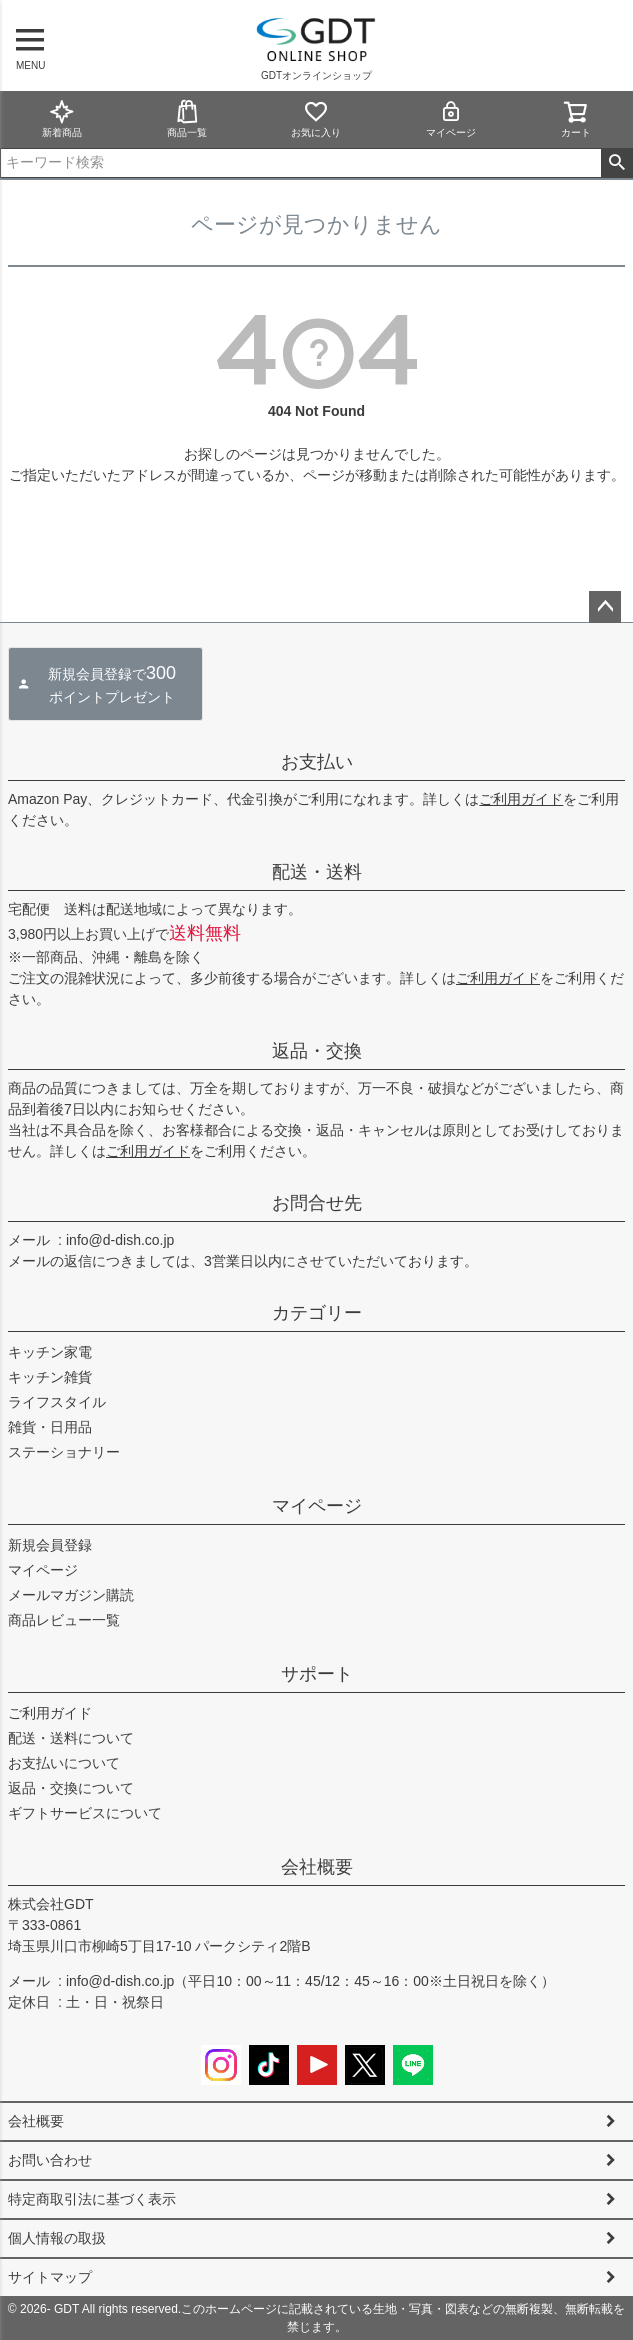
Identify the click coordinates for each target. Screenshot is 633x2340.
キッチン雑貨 (50, 1377)
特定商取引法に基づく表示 (92, 2199)
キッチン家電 (50, 1352)
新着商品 (62, 118)
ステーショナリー (64, 1452)
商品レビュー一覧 (64, 1620)
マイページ (451, 118)
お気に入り (316, 118)
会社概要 (317, 1867)
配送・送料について (71, 1738)
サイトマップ (50, 2277)
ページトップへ (605, 607)
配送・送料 (317, 872)
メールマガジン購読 (71, 1595)
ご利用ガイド (521, 799)
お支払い (317, 762)
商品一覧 (187, 118)
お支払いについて (64, 1763)
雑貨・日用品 (50, 1427)
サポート (317, 1674)
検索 (616, 163)
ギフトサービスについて (85, 1813)
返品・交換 (317, 1051)
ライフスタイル (57, 1402)
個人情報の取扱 (57, 2238)
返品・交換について (71, 1788)
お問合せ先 (317, 1203)
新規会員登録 (50, 1545)
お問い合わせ (50, 2160)
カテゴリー (317, 1313)
